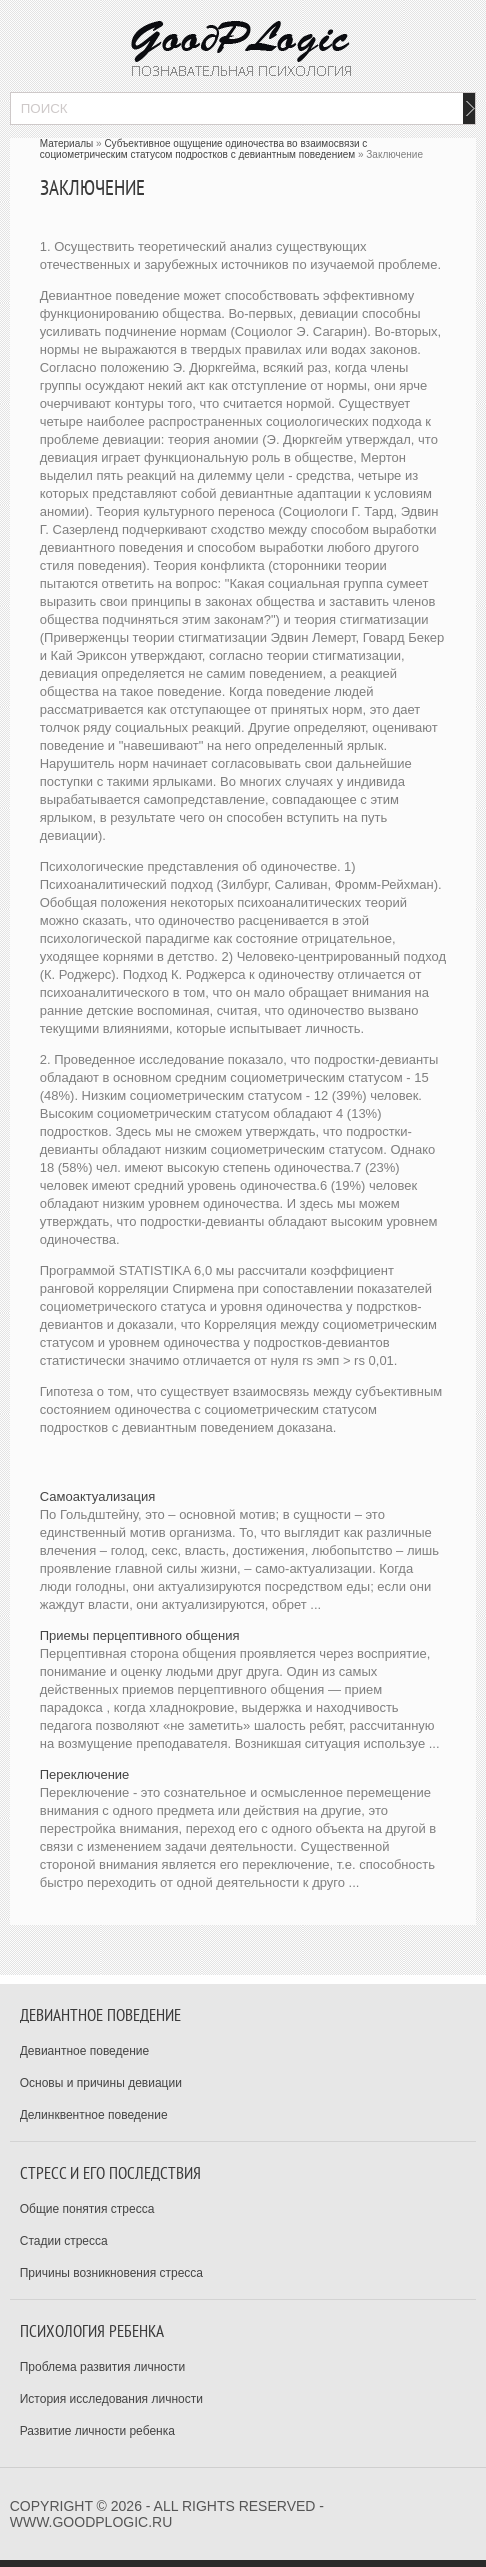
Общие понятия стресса (87, 2209)
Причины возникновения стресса (111, 2273)
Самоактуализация (97, 1496)
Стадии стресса (64, 2241)
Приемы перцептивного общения (140, 1635)
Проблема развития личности (103, 2367)
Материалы (67, 143)
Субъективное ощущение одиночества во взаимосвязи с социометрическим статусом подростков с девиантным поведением (204, 149)
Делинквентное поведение (94, 2115)
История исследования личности (111, 2399)
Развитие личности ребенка (97, 2431)
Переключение (85, 1774)
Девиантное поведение (85, 2051)
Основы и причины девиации (101, 2083)
